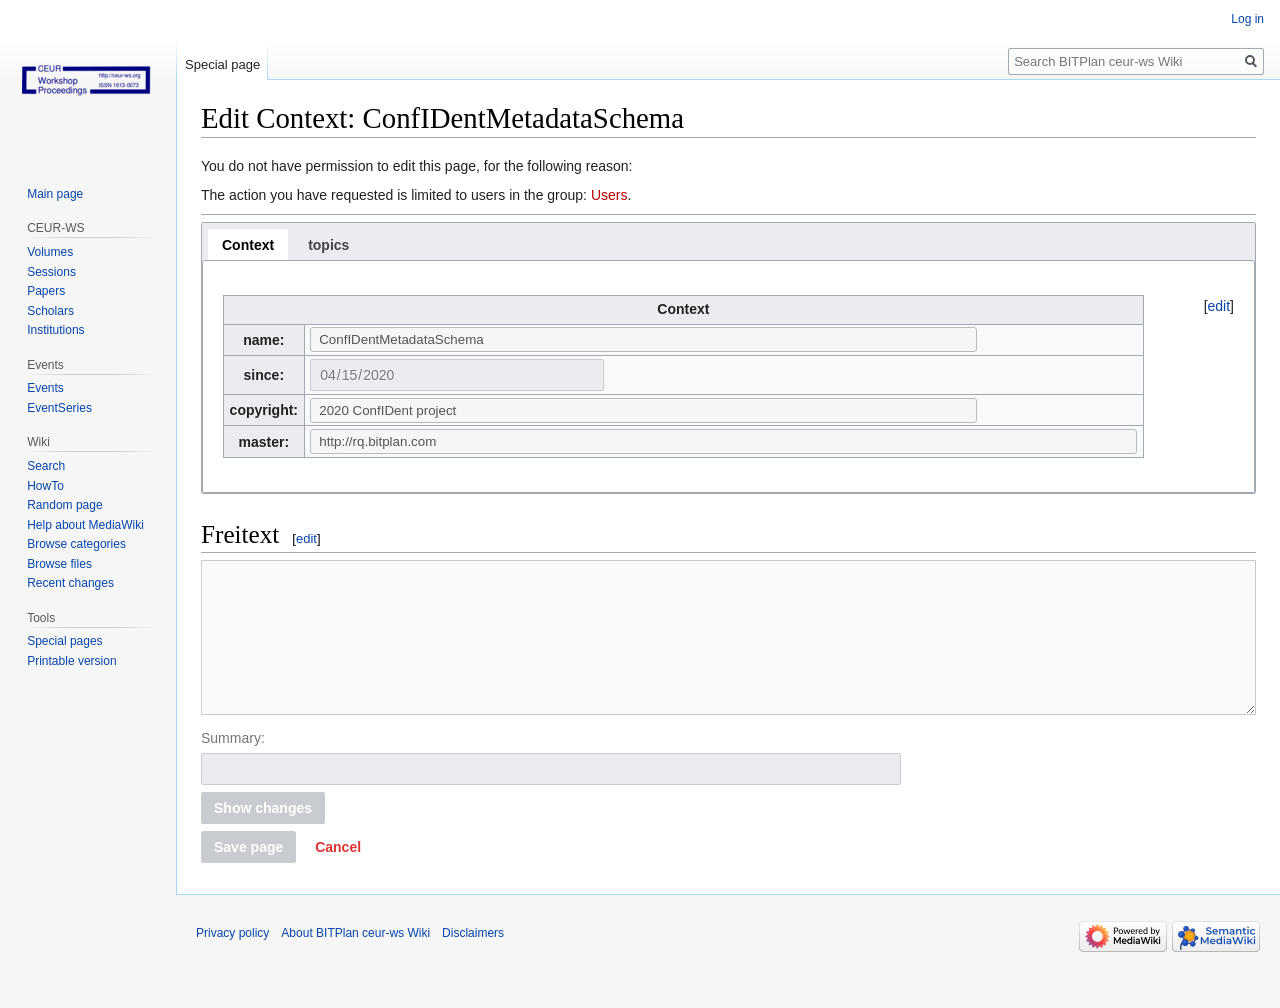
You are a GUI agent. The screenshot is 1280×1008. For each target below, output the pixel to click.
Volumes (50, 252)
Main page (55, 194)
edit (1219, 306)
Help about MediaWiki (85, 525)
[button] (338, 877)
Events (45, 388)
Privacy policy (232, 963)
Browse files (59, 564)
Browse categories (76, 544)
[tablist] (728, 241)
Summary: (233, 768)
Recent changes (70, 583)
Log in (1247, 19)
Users (609, 195)
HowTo (45, 486)
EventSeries (59, 408)
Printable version (71, 661)
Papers (46, 291)
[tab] (248, 244)
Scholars (50, 311)
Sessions (51, 272)
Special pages (64, 641)
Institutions (55, 330)
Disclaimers (473, 963)
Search (46, 466)
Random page (64, 505)
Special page (222, 64)
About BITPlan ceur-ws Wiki (355, 963)
